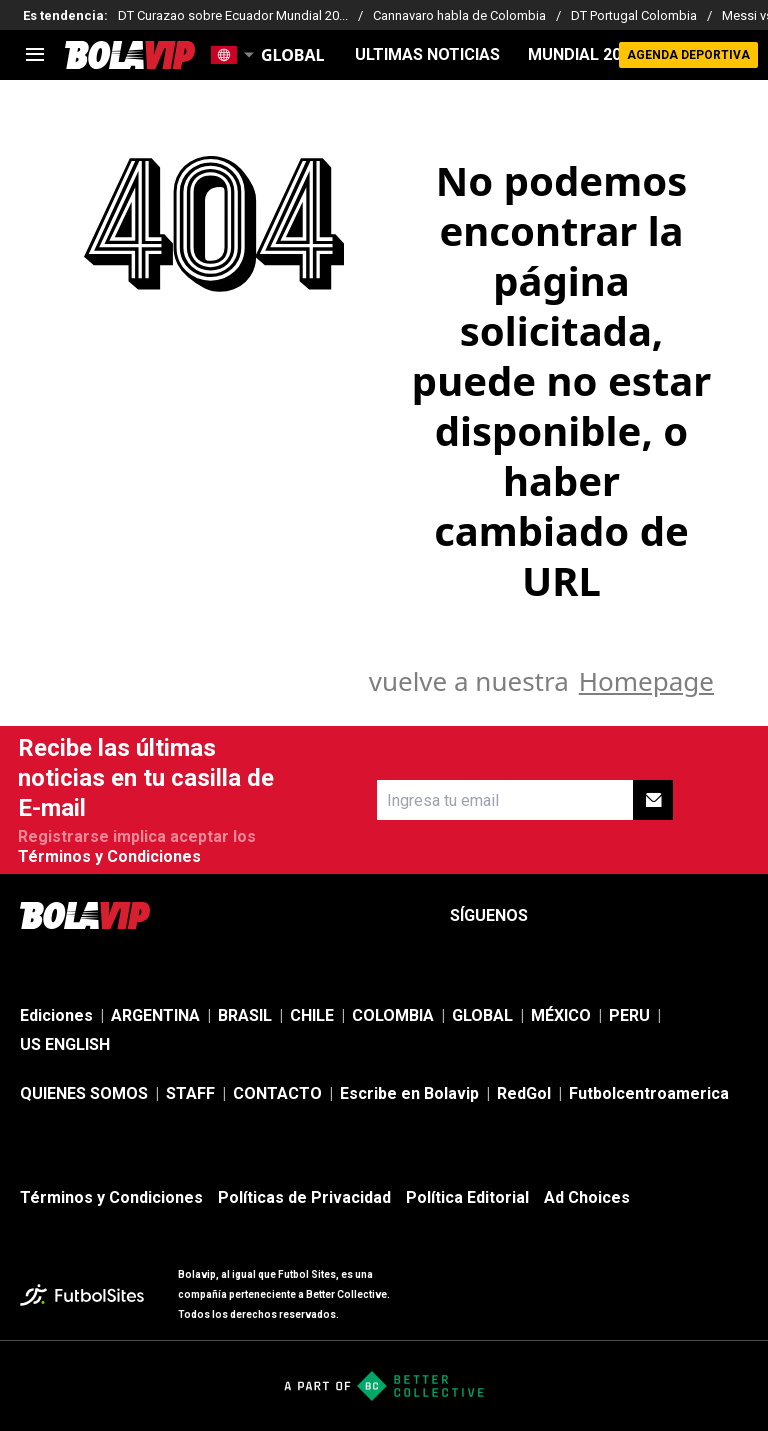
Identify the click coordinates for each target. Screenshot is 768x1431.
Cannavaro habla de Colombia (459, 15)
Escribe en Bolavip (409, 1093)
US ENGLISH (65, 1044)
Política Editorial (467, 1197)
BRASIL (245, 1015)
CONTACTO (277, 1093)
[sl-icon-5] (736, 916)
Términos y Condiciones (109, 856)
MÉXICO (561, 1015)
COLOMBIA (393, 1015)
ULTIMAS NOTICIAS (427, 55)
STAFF (190, 1093)
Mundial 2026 (583, 55)
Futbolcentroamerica (649, 1093)
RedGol (524, 1093)
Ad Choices (587, 1197)
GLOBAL (482, 1015)
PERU (629, 1015)
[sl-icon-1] (560, 916)
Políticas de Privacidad (304, 1197)
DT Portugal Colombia (634, 15)
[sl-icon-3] (648, 916)
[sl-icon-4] (692, 916)
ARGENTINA (155, 1015)
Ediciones (56, 1015)
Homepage (646, 681)
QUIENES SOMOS (84, 1093)
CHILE (312, 1015)
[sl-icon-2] (604, 916)
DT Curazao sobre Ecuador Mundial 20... (233, 15)
